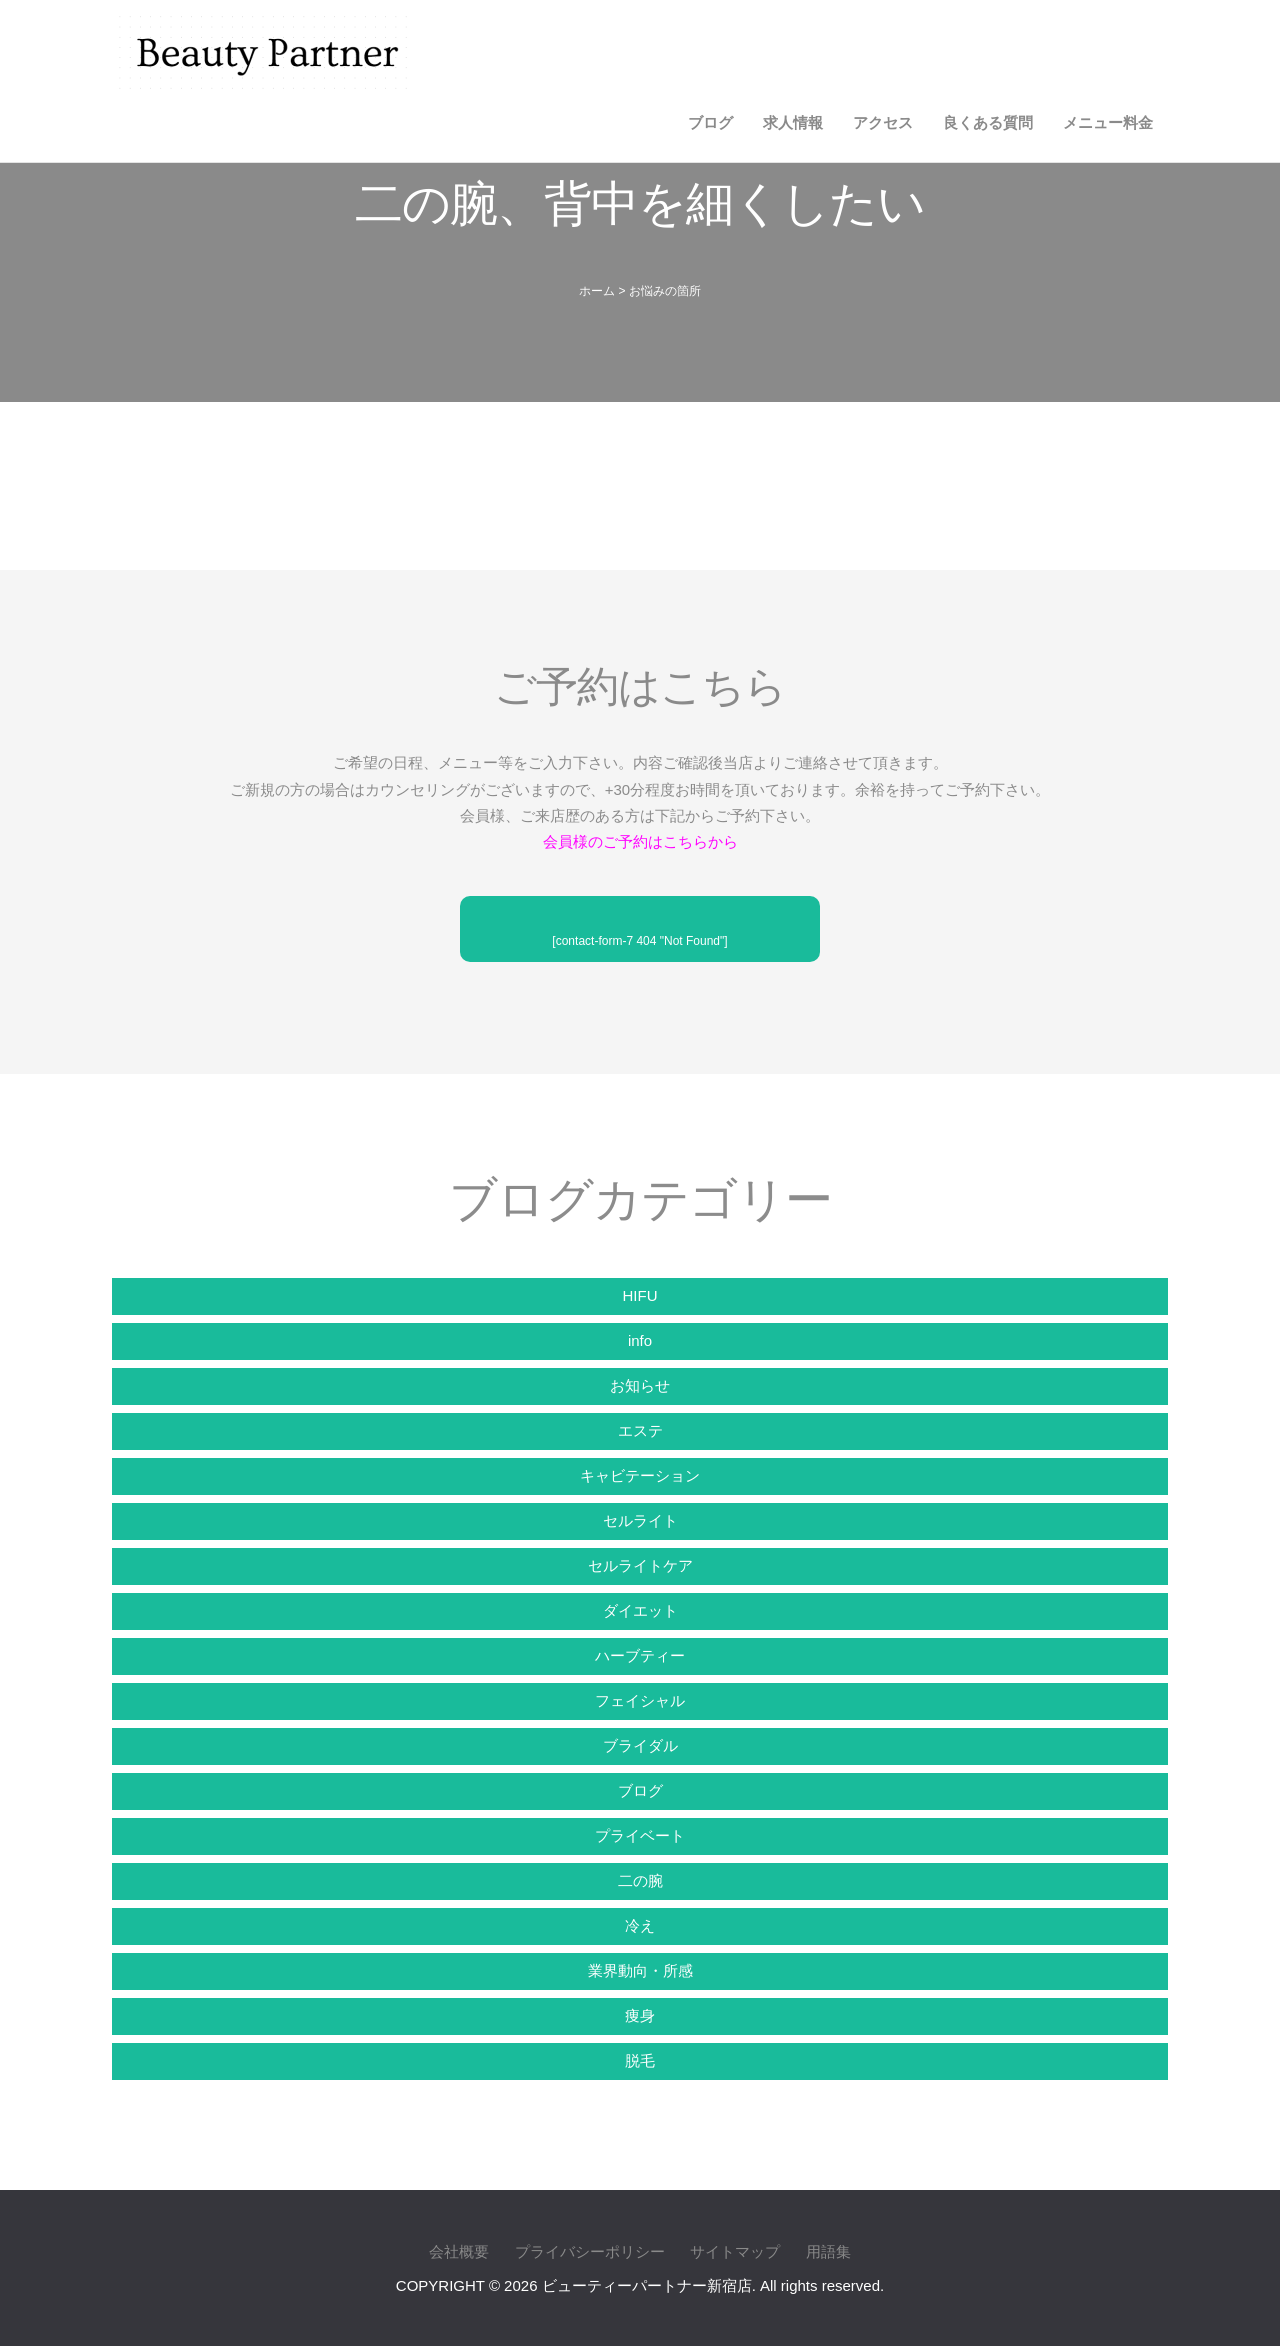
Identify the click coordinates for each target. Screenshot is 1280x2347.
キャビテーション (640, 1475)
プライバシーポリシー (590, 2252)
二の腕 (640, 1880)
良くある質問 (988, 122)
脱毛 (640, 2060)
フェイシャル (640, 1700)
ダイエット (640, 1610)
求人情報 (793, 122)
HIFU (640, 1295)
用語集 (828, 2252)
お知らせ (640, 1385)
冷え (640, 1925)
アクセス (883, 122)
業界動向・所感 (640, 1970)
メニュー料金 (1108, 122)
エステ (640, 1430)
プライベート (640, 1835)
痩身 (640, 2015)
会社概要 (459, 2252)
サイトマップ (735, 2252)
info (640, 1340)
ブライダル (640, 1745)
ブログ (710, 122)
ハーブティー (640, 1655)
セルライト (640, 1520)
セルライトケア (640, 1565)
